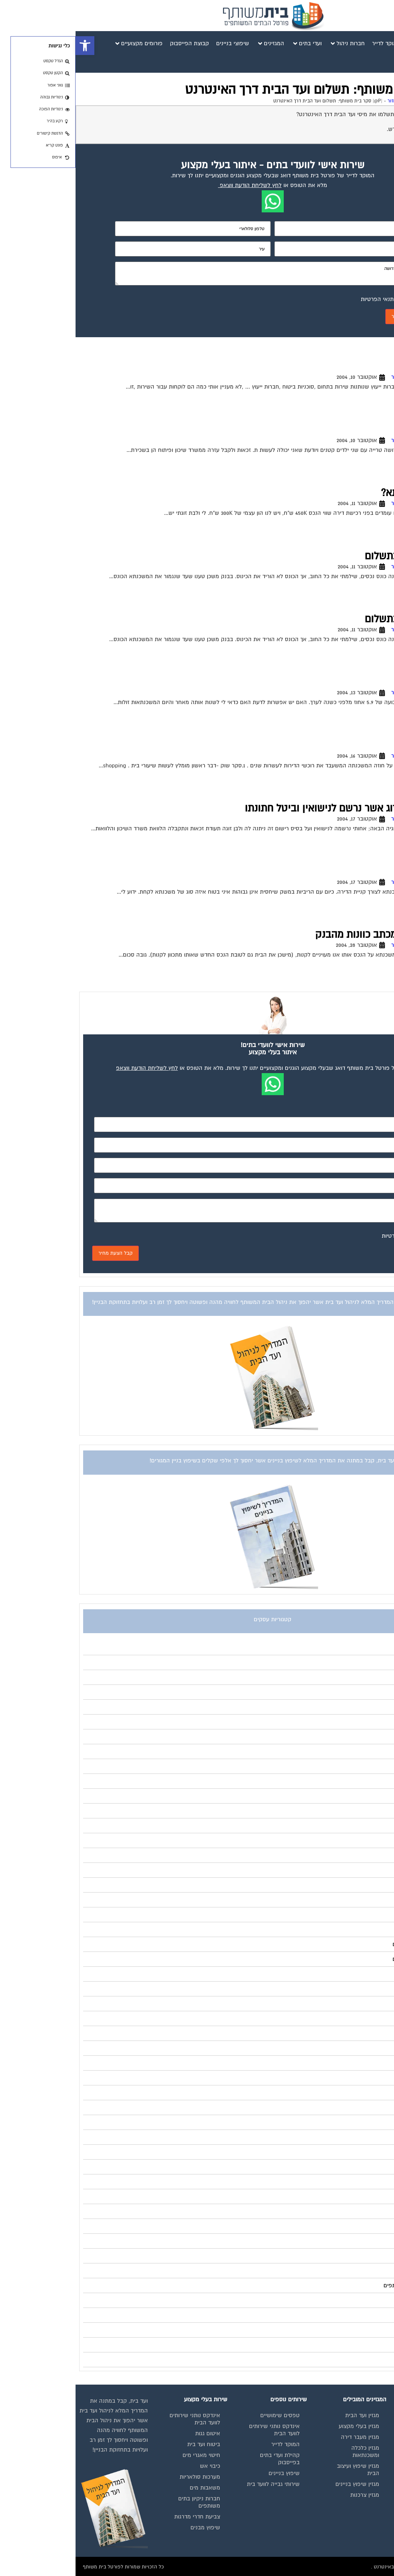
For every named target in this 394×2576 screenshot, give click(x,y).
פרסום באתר (368, 2484)
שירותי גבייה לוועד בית (197, 2484)
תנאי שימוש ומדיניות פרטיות (359, 2419)
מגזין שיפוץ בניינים (282, 2484)
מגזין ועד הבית (287, 2415)
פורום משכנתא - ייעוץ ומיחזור (342, 101)
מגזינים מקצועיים (363, 2444)
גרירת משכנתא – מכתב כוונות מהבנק (317, 934)
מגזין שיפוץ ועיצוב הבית (282, 2469)
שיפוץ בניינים (208, 2473)
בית (379, 2433)
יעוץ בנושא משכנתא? (349, 493)
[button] (9, 45)
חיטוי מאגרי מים (126, 2455)
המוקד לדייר (210, 2444)
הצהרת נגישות (366, 2505)
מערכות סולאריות (124, 2476)
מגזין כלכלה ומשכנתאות (290, 2451)
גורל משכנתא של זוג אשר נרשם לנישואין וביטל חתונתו (281, 808)
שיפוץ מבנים (130, 2527)
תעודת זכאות (366, 430)
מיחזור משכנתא (361, 682)
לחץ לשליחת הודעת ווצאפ (175, 185)
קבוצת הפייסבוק (363, 2473)
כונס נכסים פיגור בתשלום (341, 556)
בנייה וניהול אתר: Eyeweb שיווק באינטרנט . (341, 2567)
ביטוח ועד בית (128, 2444)
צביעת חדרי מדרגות (122, 2516)
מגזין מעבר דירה (284, 2437)
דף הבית (385, 101)
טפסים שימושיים (204, 2415)
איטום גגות (132, 2433)
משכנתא (376, 871)
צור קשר (373, 2516)
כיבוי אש (134, 2466)
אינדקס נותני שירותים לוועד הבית (358, 2459)
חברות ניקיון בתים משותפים (124, 2502)
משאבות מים (129, 2487)
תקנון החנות (369, 2495)
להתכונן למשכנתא (356, 745)
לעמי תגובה (370, 366)
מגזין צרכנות (289, 2495)
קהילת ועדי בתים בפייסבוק (204, 2459)
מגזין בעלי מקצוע (283, 2426)
